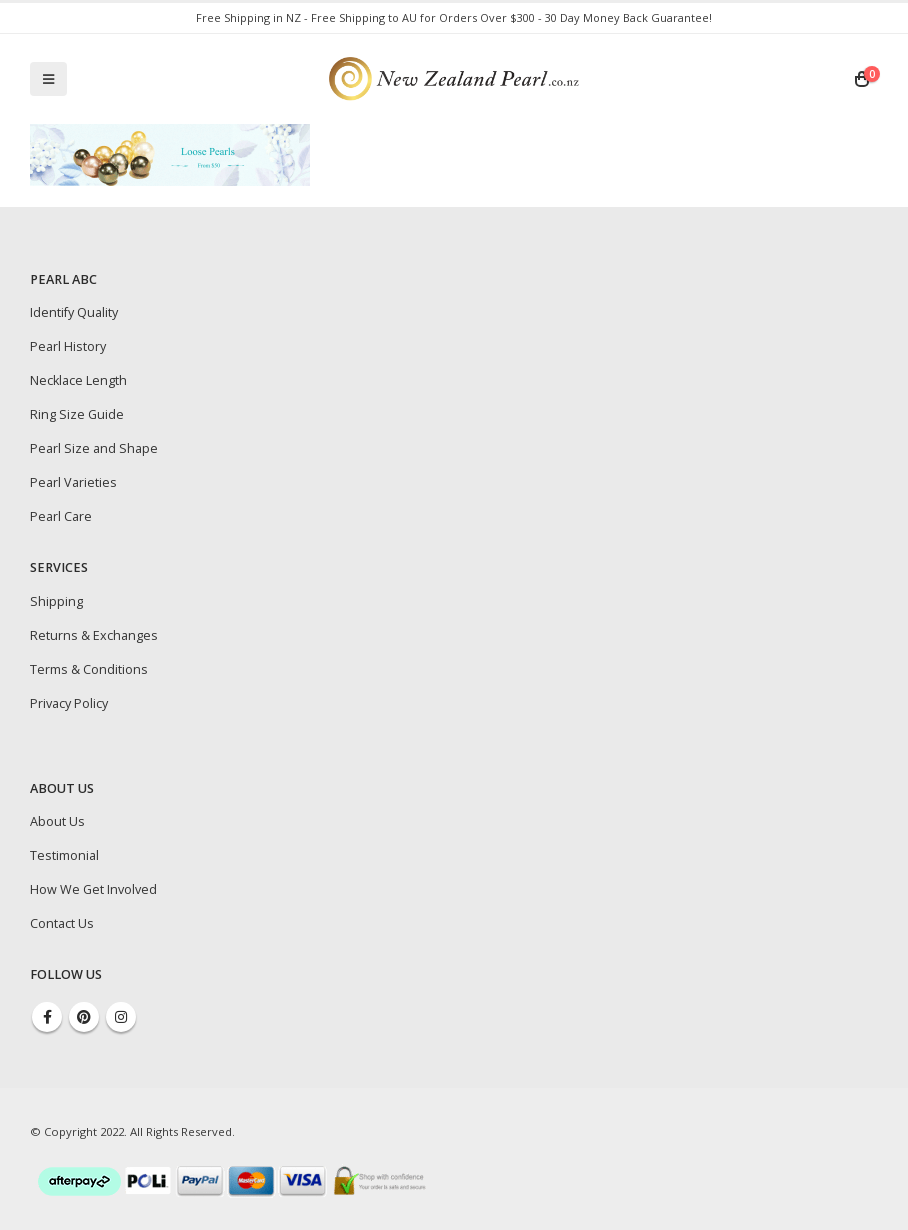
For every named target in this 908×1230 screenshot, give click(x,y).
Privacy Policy (69, 703)
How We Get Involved (93, 889)
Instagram (121, 1017)
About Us (57, 821)
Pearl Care (61, 516)
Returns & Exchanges (94, 635)
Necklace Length (78, 380)
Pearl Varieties (73, 482)
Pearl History (68, 346)
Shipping (56, 601)
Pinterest (84, 1017)
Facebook (47, 1017)
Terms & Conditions (89, 669)
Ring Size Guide (77, 414)
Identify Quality (74, 312)
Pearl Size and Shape (94, 448)
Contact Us (62, 923)
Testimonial (64, 855)
